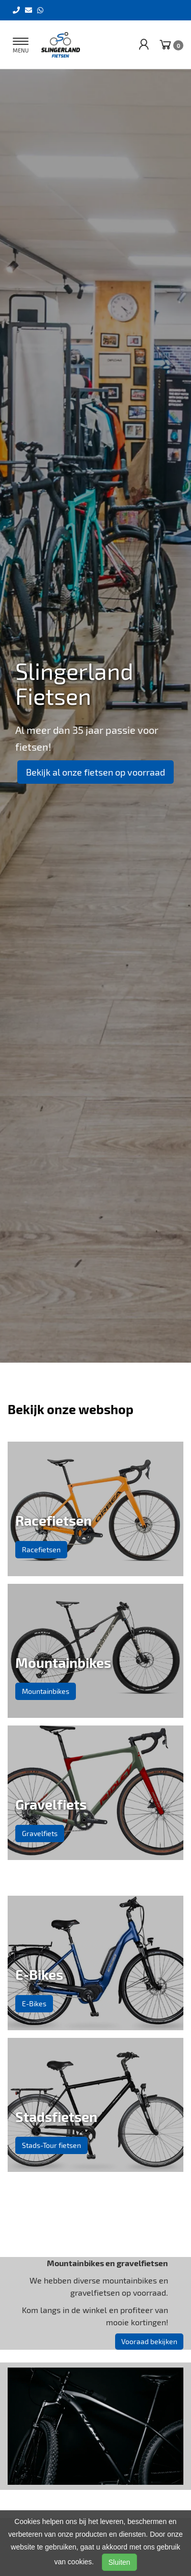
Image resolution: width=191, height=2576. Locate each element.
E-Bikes (34, 2003)
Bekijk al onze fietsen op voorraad (95, 772)
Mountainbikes (45, 1691)
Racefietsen (41, 1549)
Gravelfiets (40, 1833)
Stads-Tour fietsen (51, 2145)
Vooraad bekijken (149, 2341)
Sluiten (119, 2562)
